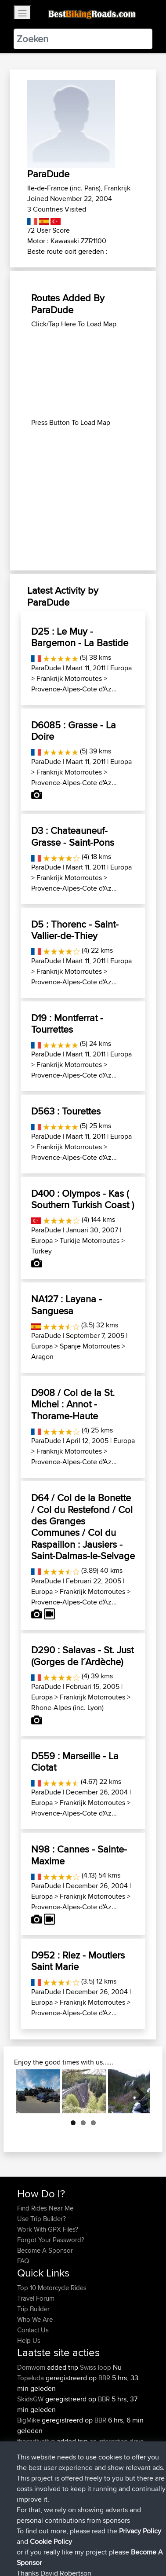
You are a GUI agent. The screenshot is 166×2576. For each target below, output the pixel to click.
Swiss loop (95, 2367)
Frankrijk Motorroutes (69, 678)
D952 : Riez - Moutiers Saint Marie (78, 1960)
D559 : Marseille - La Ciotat (75, 1761)
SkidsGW (31, 2399)
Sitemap (99, 2545)
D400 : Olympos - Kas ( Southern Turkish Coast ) (82, 1199)
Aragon (42, 1357)
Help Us (28, 2340)
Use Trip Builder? (41, 2218)
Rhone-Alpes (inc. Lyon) (67, 1708)
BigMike (29, 2420)
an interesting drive (117, 2441)
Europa (121, 668)
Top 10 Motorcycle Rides (52, 2287)
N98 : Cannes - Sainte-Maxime (79, 1854)
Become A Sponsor (45, 2250)
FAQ (23, 2260)
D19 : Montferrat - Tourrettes (67, 1023)
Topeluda (31, 2377)
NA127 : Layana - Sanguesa (66, 1304)
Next (137, 2091)
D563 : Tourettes (66, 1111)
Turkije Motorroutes (89, 1240)
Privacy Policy (134, 2545)
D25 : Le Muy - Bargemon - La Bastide (79, 637)
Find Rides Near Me (45, 2208)
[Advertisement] (83, 373)
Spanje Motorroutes (90, 1346)
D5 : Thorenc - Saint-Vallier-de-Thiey (75, 930)
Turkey (41, 1251)
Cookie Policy (26, 2555)
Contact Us (33, 2330)
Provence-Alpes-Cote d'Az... (74, 689)
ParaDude (46, 668)
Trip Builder (33, 2308)
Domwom (32, 2367)
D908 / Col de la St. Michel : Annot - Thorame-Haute (73, 1404)
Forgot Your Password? (50, 2239)
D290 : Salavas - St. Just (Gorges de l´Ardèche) (82, 1655)
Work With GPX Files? (47, 2229)
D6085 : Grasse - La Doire (73, 730)
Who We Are (35, 2319)
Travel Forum (35, 2298)
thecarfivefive (37, 2441)
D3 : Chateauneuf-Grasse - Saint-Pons (72, 836)
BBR (104, 2377)
